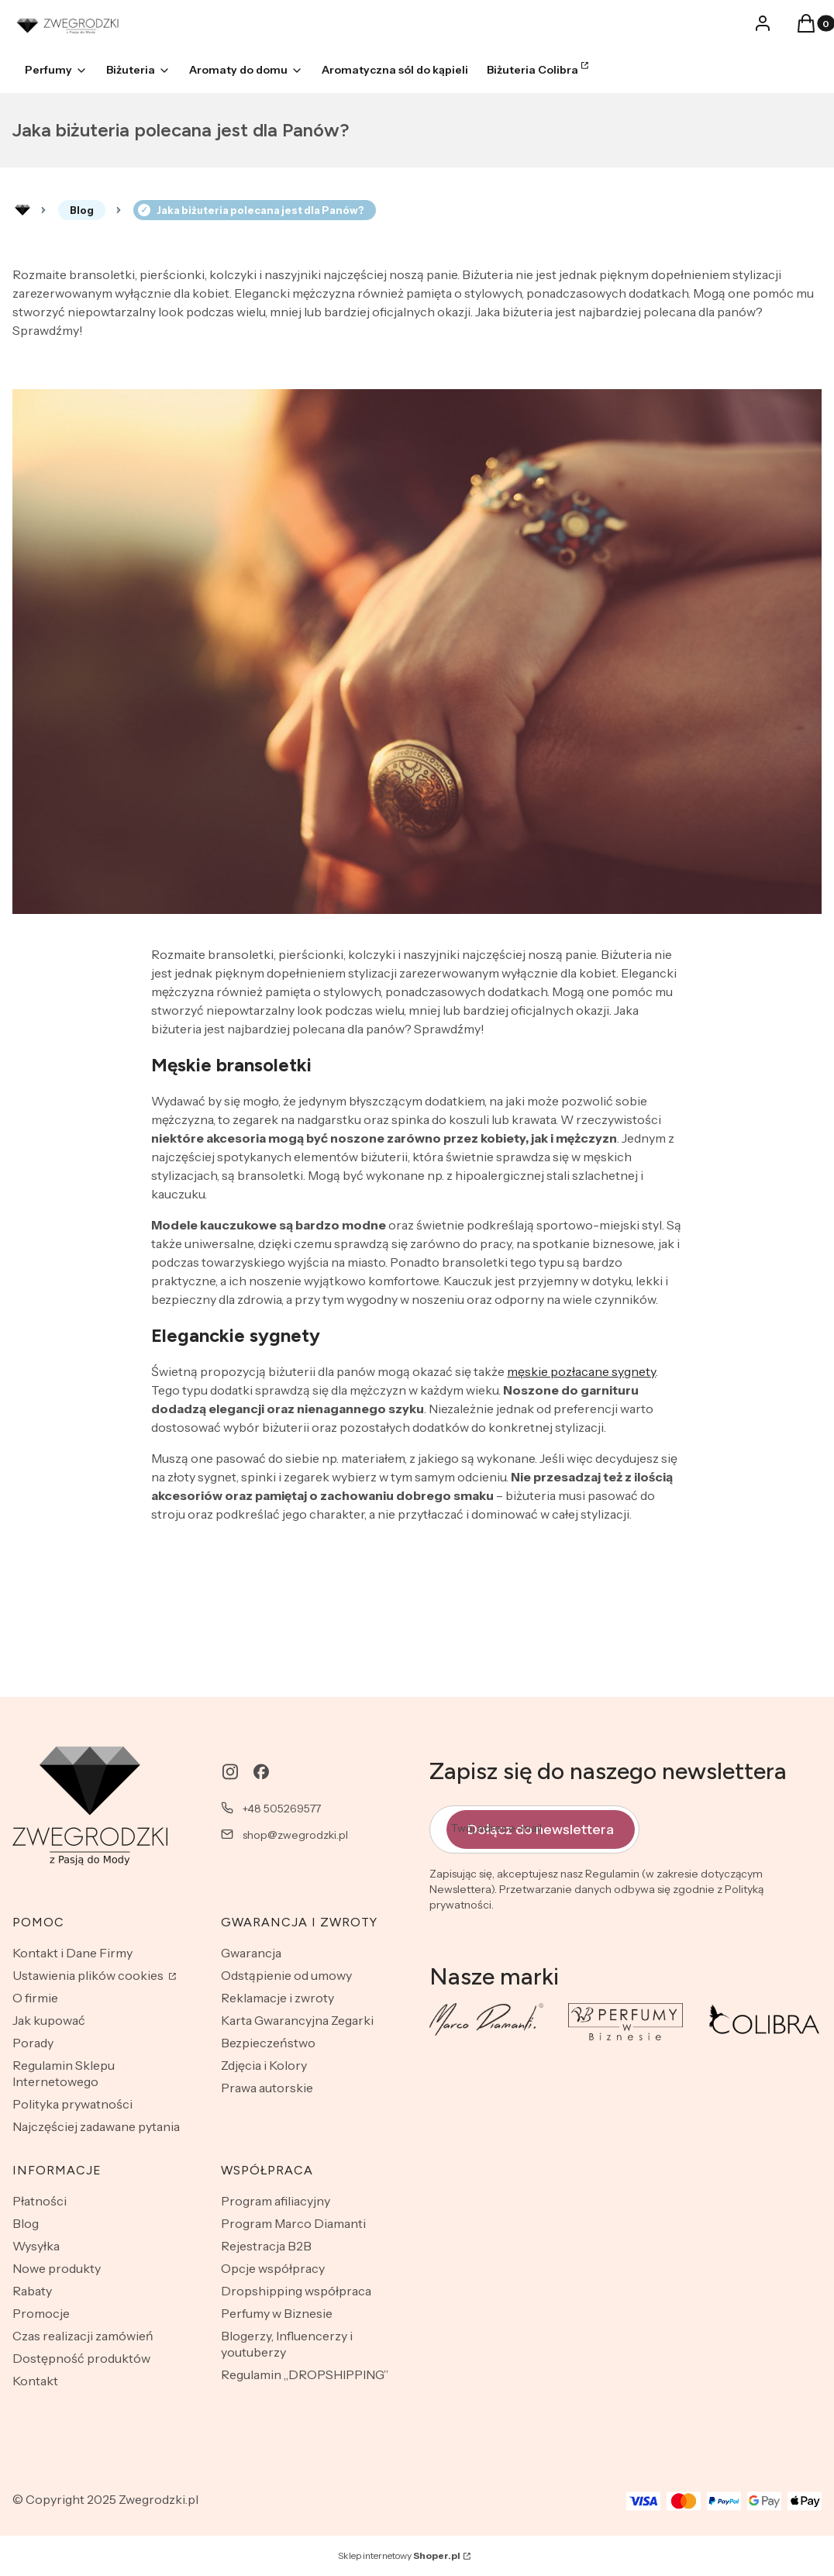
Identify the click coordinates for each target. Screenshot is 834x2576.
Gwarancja (251, 1952)
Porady (32, 2042)
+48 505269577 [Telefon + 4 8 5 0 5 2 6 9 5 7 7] (282, 1809)
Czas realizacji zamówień (82, 2335)
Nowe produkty (56, 2268)
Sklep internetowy (399, 2555)
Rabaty (32, 2290)
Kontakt (35, 2380)
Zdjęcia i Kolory (264, 2065)
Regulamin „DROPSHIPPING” (304, 2374)
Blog (82, 210)
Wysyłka (36, 2246)
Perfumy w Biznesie (277, 2313)
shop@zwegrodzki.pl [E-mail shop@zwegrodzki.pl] (295, 1835)
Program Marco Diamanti (293, 2223)
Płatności (39, 2201)
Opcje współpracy (273, 2268)
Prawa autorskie (267, 2087)
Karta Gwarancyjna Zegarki (297, 2020)
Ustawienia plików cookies (89, 1975)
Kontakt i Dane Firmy (72, 1952)
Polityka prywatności (72, 2104)
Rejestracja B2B (266, 2246)
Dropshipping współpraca (296, 2290)
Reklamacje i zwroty (277, 1997)
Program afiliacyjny (275, 2201)
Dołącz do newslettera (540, 1828)
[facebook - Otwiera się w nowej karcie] (261, 1771)
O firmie (35, 1997)
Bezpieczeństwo (268, 2042)
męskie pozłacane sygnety (581, 1371)
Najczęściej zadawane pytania (96, 2126)
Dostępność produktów (81, 2358)
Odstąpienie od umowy (286, 1975)
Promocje (41, 2313)
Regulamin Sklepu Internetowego (63, 2073)
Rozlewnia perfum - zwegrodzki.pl (22, 210)
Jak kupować (48, 2020)
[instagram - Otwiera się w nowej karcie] (230, 1771)
